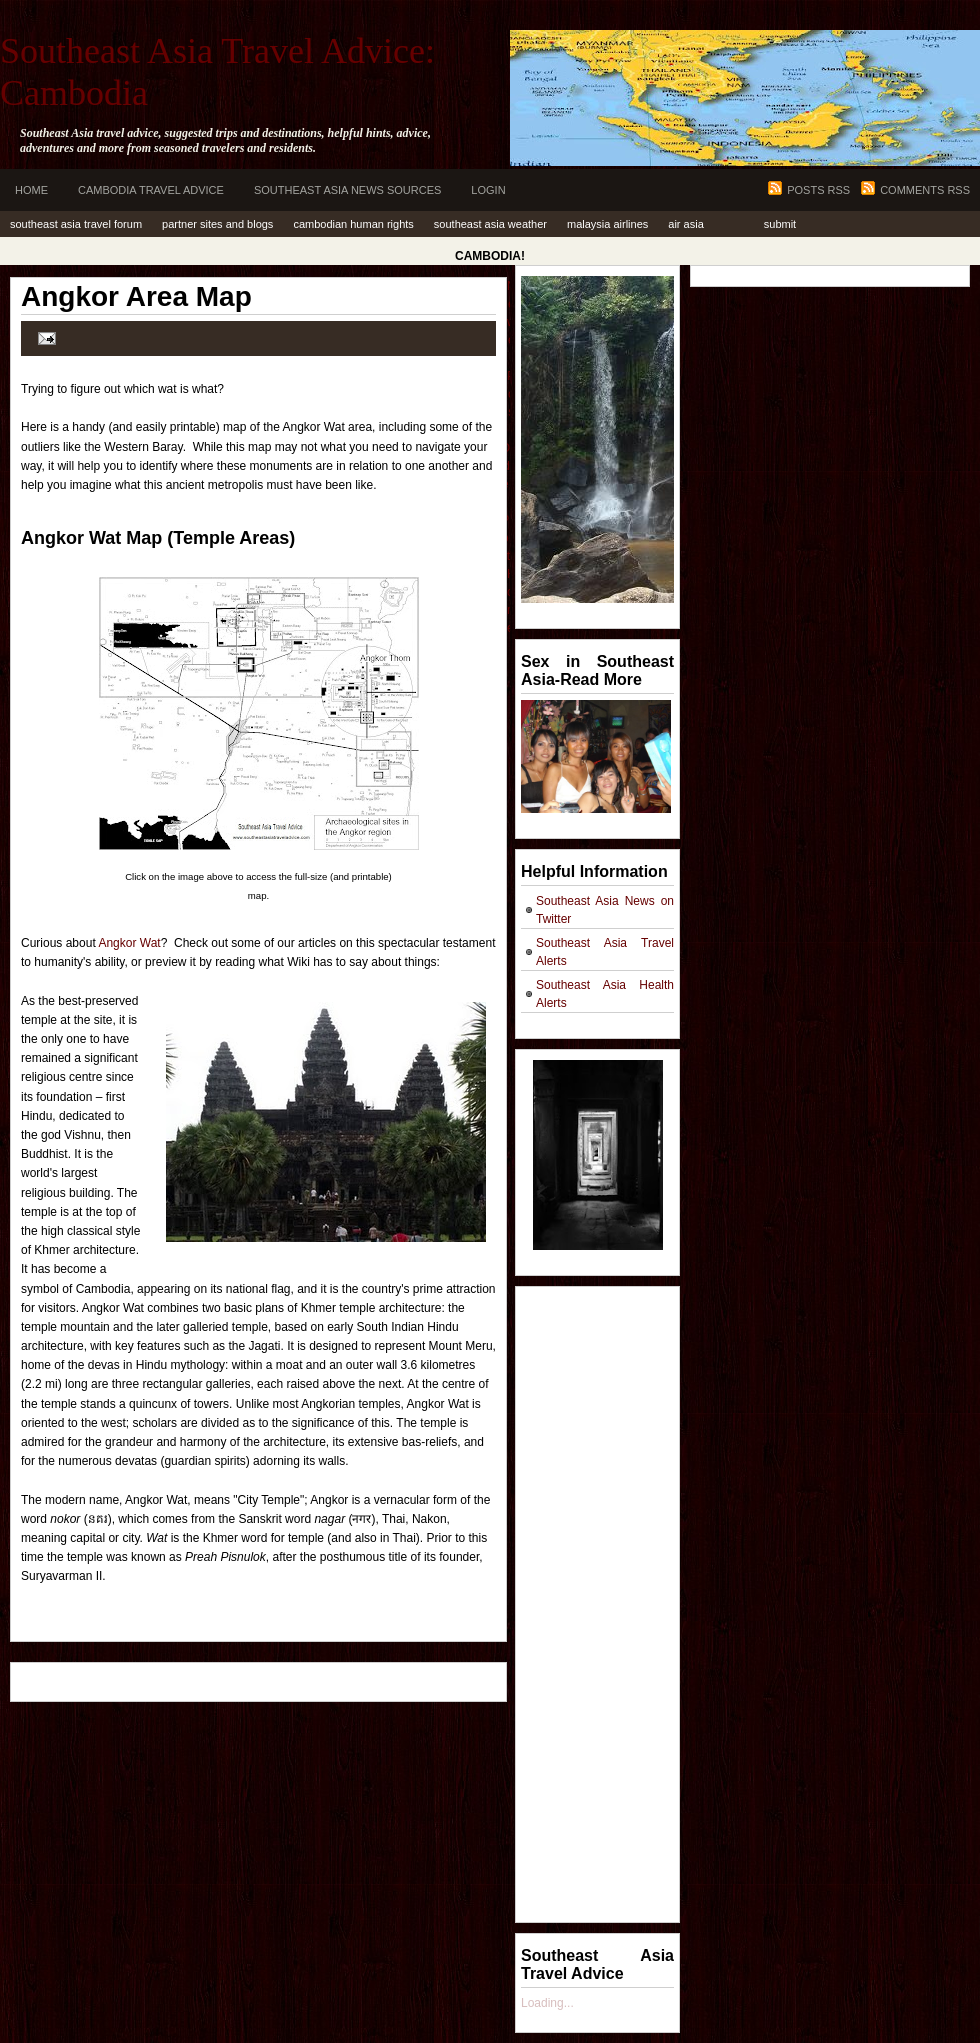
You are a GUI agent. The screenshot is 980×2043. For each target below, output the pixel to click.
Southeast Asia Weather (490, 224)
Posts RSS (818, 190)
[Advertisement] (601, 1597)
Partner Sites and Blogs (217, 224)
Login (488, 190)
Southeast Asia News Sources (347, 190)
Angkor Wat (129, 943)
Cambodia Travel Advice (151, 190)
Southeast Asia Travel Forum (76, 224)
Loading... (547, 2003)
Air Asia (685, 224)
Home (31, 190)
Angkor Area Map (136, 296)
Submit (780, 224)
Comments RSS (925, 190)
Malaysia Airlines (607, 224)
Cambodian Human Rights (353, 224)
